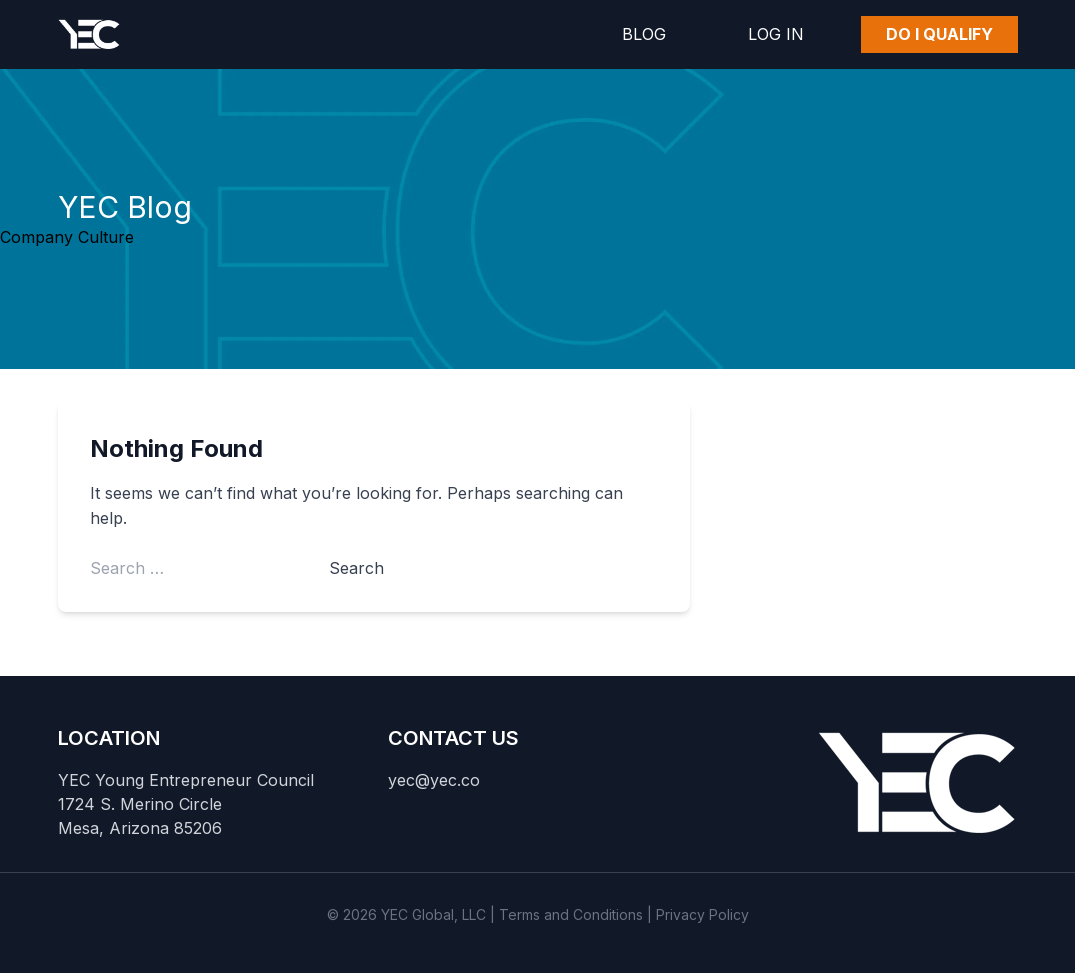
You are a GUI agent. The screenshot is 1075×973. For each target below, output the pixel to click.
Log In (776, 34)
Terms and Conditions (571, 914)
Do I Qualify (939, 34)
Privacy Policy (702, 914)
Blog (644, 34)
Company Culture (67, 237)
